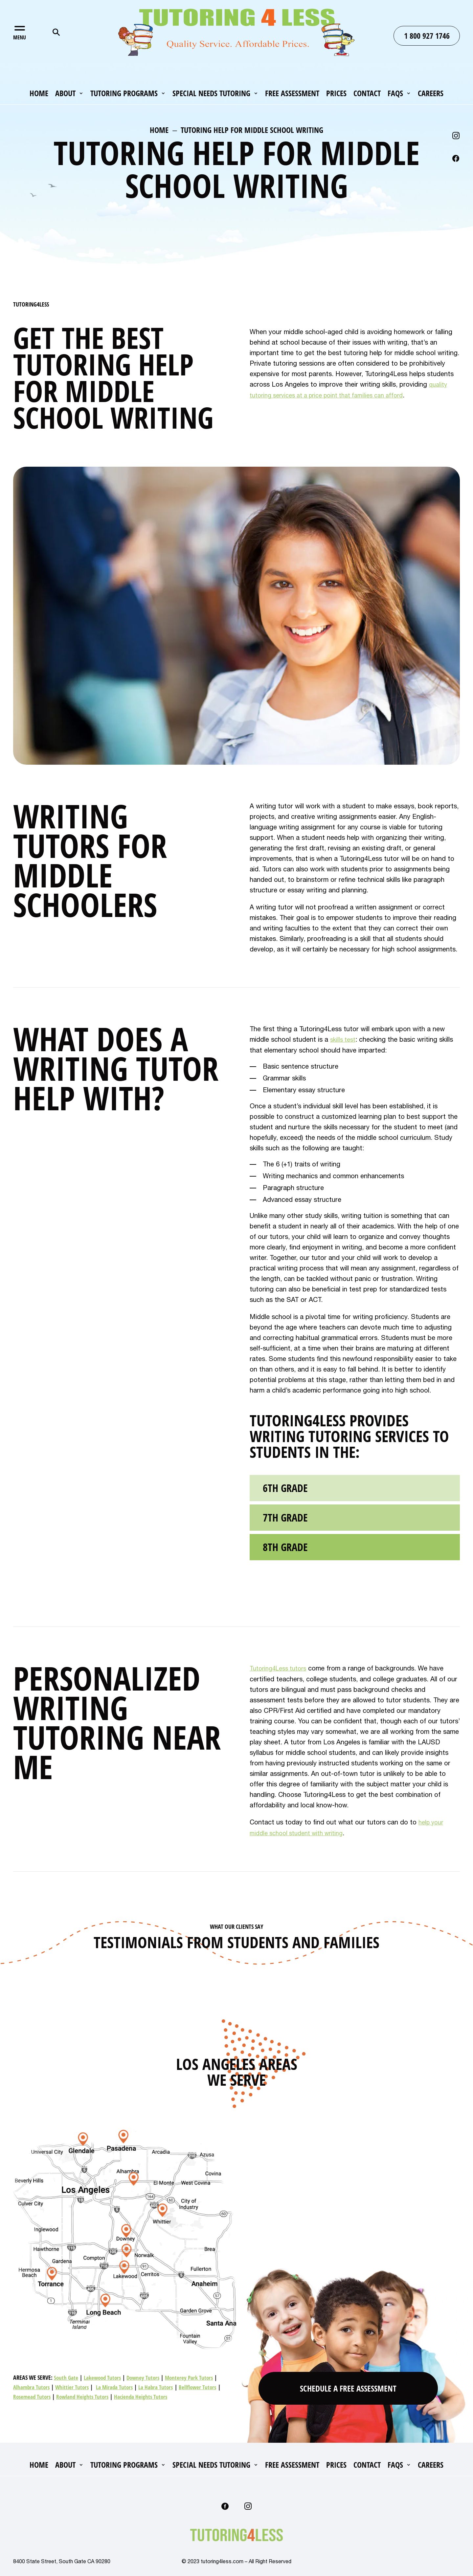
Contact (367, 93)
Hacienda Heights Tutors (146, 2395)
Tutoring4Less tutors (281, 1667)
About (65, 93)
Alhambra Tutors (32, 2386)
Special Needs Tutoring (211, 93)
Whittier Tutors (74, 2386)
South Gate (66, 2376)
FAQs (395, 93)
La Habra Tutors (161, 2386)
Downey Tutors (146, 2376)
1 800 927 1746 (427, 35)
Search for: (56, 32)
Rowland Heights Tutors (85, 2395)
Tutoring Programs (124, 93)
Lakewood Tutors (104, 2376)
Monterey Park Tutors (195, 2376)
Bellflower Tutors (204, 2386)
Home (39, 93)
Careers (430, 93)
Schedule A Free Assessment (348, 2384)
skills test (344, 1039)
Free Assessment (292, 93)
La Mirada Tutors (118, 2386)
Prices (336, 93)
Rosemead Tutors (33, 2395)
